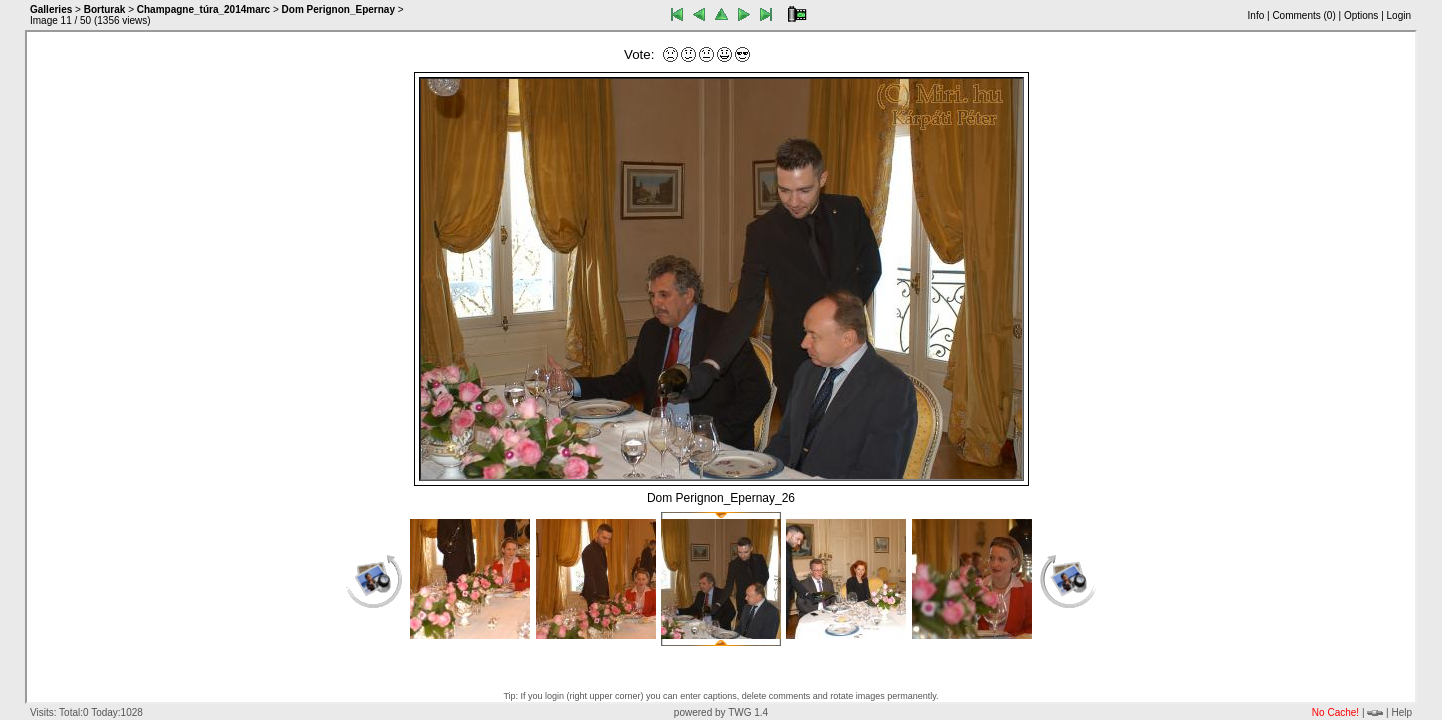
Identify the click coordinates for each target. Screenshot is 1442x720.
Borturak (105, 9)
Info (1256, 15)
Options (1361, 15)
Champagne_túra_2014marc (203, 9)
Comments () (1303, 15)
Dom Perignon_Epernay (338, 9)
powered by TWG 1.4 (721, 712)
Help (1401, 712)
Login (1399, 15)
